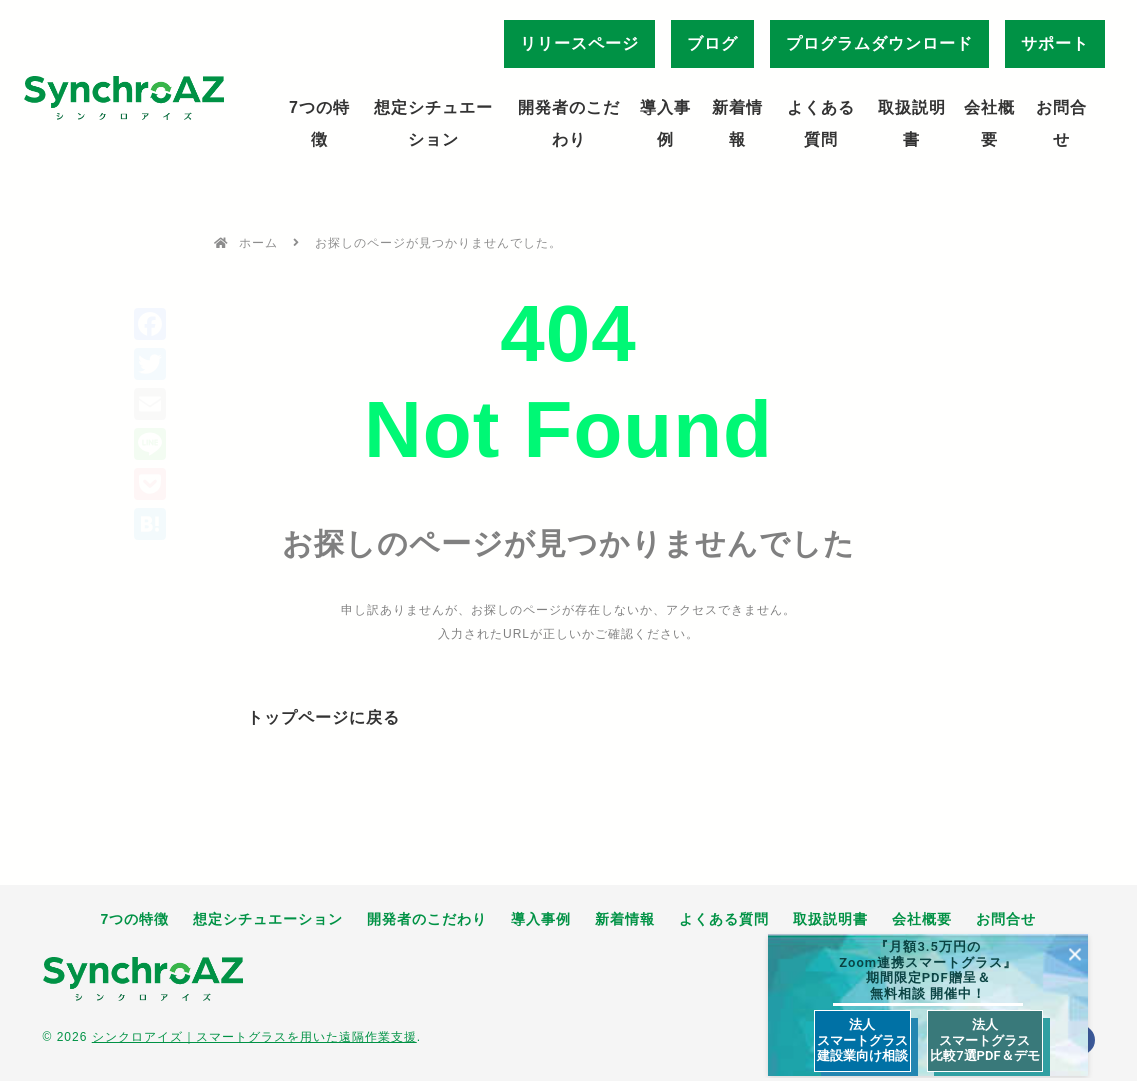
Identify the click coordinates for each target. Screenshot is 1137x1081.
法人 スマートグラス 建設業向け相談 (862, 1040)
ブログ (712, 43)
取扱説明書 (912, 123)
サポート (1055, 43)
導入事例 (665, 123)
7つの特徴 (319, 123)
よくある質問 (821, 123)
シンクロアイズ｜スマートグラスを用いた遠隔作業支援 (254, 1037)
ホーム (258, 243)
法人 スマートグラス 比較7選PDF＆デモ (984, 1040)
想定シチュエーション (433, 123)
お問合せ (1061, 123)
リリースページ (579, 43)
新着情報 (737, 123)
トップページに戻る (323, 717)
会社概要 (989, 123)
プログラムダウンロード (879, 43)
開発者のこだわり (569, 123)
